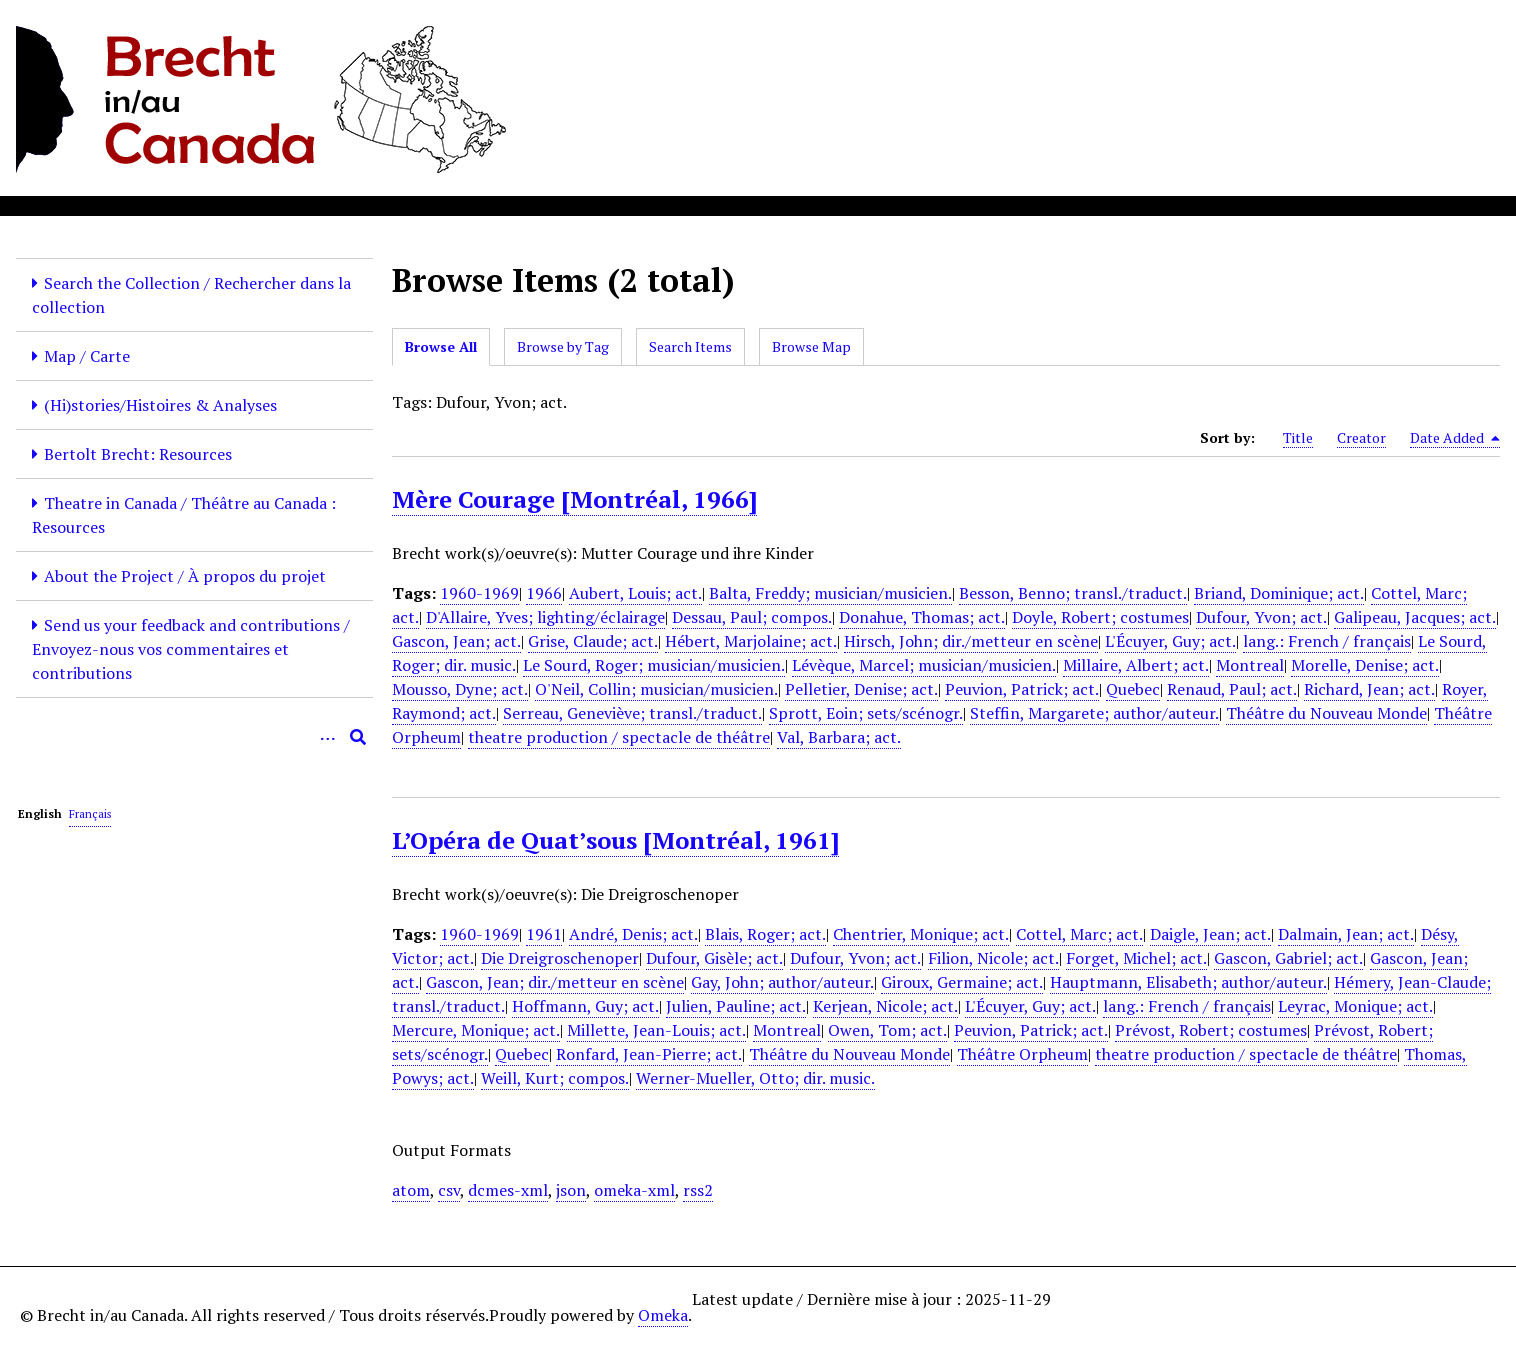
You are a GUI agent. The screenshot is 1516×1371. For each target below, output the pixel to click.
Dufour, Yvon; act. (1261, 617)
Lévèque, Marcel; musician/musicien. (924, 665)
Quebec (1133, 689)
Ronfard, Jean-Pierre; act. (649, 1054)
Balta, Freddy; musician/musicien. (830, 593)
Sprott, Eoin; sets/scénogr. (866, 713)
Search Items (690, 346)
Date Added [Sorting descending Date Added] (1455, 438)
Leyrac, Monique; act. (1355, 1006)
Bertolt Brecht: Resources (138, 454)
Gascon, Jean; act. (456, 641)
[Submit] (358, 737)
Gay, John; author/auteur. (782, 982)
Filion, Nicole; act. (993, 958)
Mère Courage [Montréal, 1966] (574, 499)
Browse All (441, 346)
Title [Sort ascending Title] (1298, 437)
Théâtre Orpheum (1022, 1054)
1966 (544, 593)
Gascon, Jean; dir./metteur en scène (555, 982)
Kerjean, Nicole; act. (885, 1006)
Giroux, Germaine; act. (962, 982)
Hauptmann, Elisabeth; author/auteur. (1188, 982)
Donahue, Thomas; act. (922, 617)
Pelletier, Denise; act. (861, 689)
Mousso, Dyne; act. (460, 689)
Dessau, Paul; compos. (752, 617)
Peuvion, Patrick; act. (1022, 689)
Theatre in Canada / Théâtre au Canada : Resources (184, 515)
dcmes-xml (508, 1190)
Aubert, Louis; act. (635, 593)
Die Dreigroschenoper (560, 958)
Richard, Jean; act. (1369, 689)
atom (411, 1190)
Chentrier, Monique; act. (921, 934)
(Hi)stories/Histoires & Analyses (160, 405)
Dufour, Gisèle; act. (714, 958)
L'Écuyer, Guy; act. (1170, 641)
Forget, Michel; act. (1136, 958)
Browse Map (811, 346)
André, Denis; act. (633, 934)
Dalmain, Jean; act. (1346, 934)
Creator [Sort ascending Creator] (1361, 437)
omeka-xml (634, 1190)
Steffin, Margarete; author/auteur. (1094, 713)
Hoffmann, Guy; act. (585, 1006)
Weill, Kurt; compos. (555, 1078)
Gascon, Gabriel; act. (1288, 958)
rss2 (698, 1190)
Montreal (1250, 665)
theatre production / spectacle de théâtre (619, 737)
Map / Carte (87, 356)
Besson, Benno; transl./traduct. (1073, 593)
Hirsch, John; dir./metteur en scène (971, 641)
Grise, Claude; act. (593, 641)
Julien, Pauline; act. (736, 1006)
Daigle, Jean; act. (1210, 934)
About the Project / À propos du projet (185, 576)
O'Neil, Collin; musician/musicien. (656, 689)
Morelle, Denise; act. (1365, 665)
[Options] (328, 737)
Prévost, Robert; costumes (1211, 1030)
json (571, 1190)
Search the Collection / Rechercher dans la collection (191, 295)
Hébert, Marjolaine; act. (751, 641)
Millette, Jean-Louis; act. (656, 1030)
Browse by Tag (563, 346)
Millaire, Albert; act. (1136, 665)
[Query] (194, 737)
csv (449, 1190)
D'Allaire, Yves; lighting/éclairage (545, 617)
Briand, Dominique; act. (1279, 593)
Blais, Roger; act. (765, 934)
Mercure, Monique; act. (476, 1030)
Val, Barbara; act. (839, 737)
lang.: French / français (1327, 641)
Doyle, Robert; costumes (1100, 617)
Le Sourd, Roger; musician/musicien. (654, 665)
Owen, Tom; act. (887, 1030)
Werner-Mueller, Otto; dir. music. (755, 1078)
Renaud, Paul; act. (1232, 689)
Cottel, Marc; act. (1079, 934)
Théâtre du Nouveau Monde (1326, 713)
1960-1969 (479, 593)
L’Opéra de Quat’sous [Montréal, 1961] (615, 840)
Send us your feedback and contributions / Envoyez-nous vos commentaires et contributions (191, 649)
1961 (544, 934)
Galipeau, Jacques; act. (1415, 617)
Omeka (663, 1315)
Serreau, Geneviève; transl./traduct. (632, 713)
